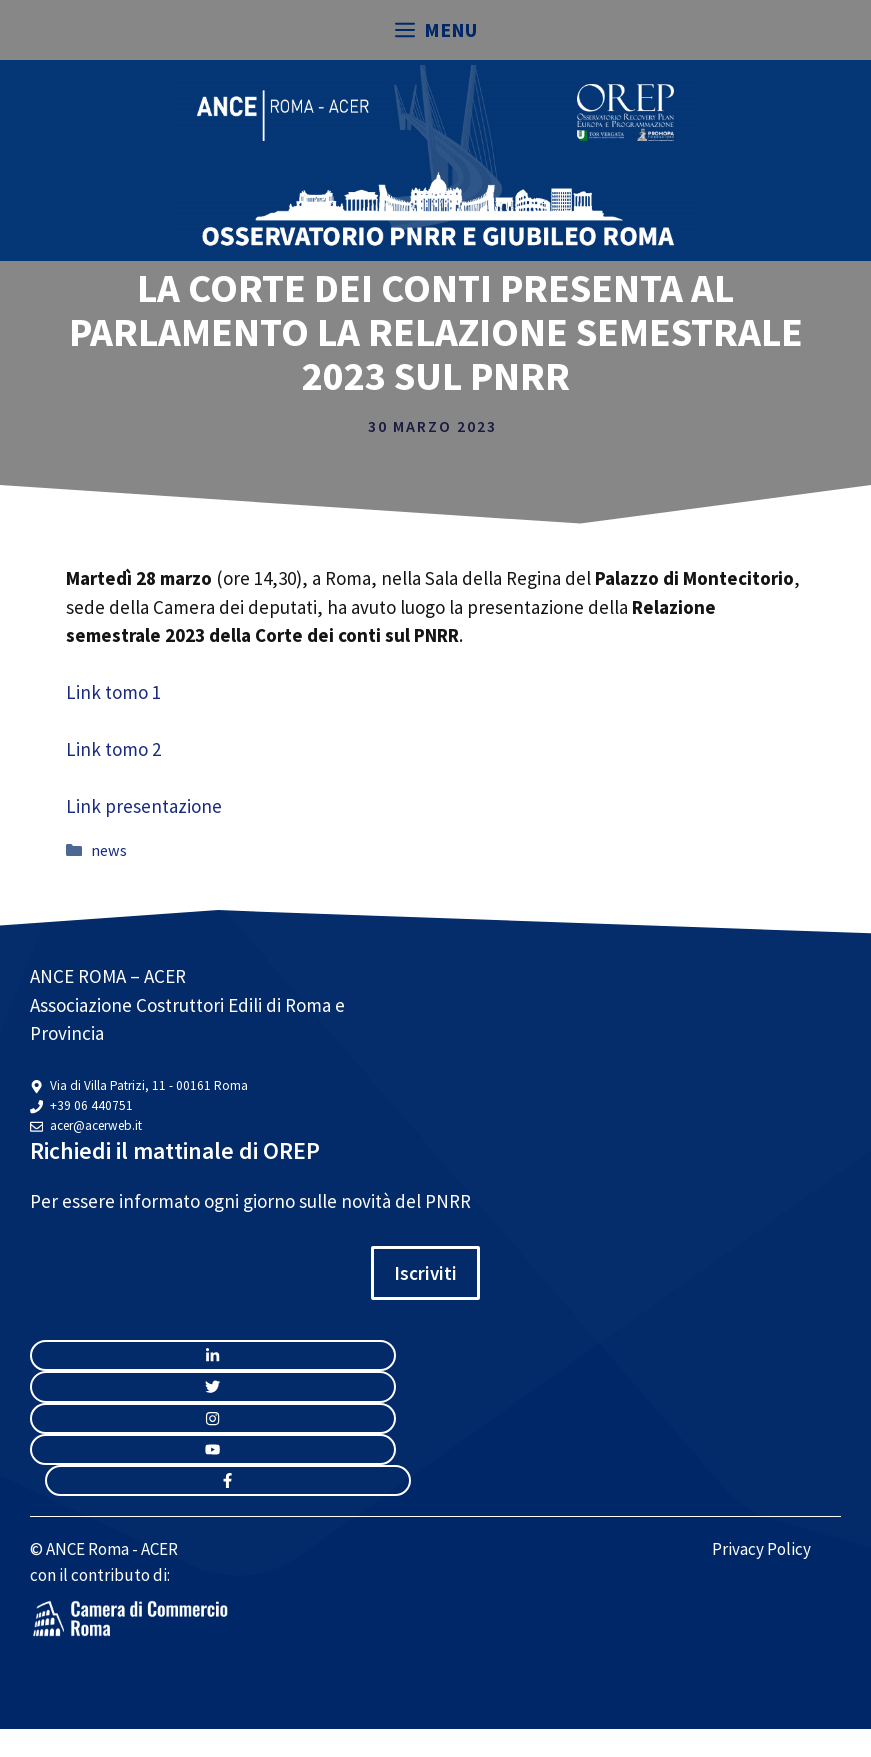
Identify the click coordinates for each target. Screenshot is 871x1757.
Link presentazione (144, 806)
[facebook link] (228, 1480)
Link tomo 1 (113, 692)
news (109, 850)
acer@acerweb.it (96, 1125)
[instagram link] (213, 1355)
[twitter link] (213, 1386)
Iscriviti (425, 1273)
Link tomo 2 (113, 749)
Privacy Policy (761, 1549)
